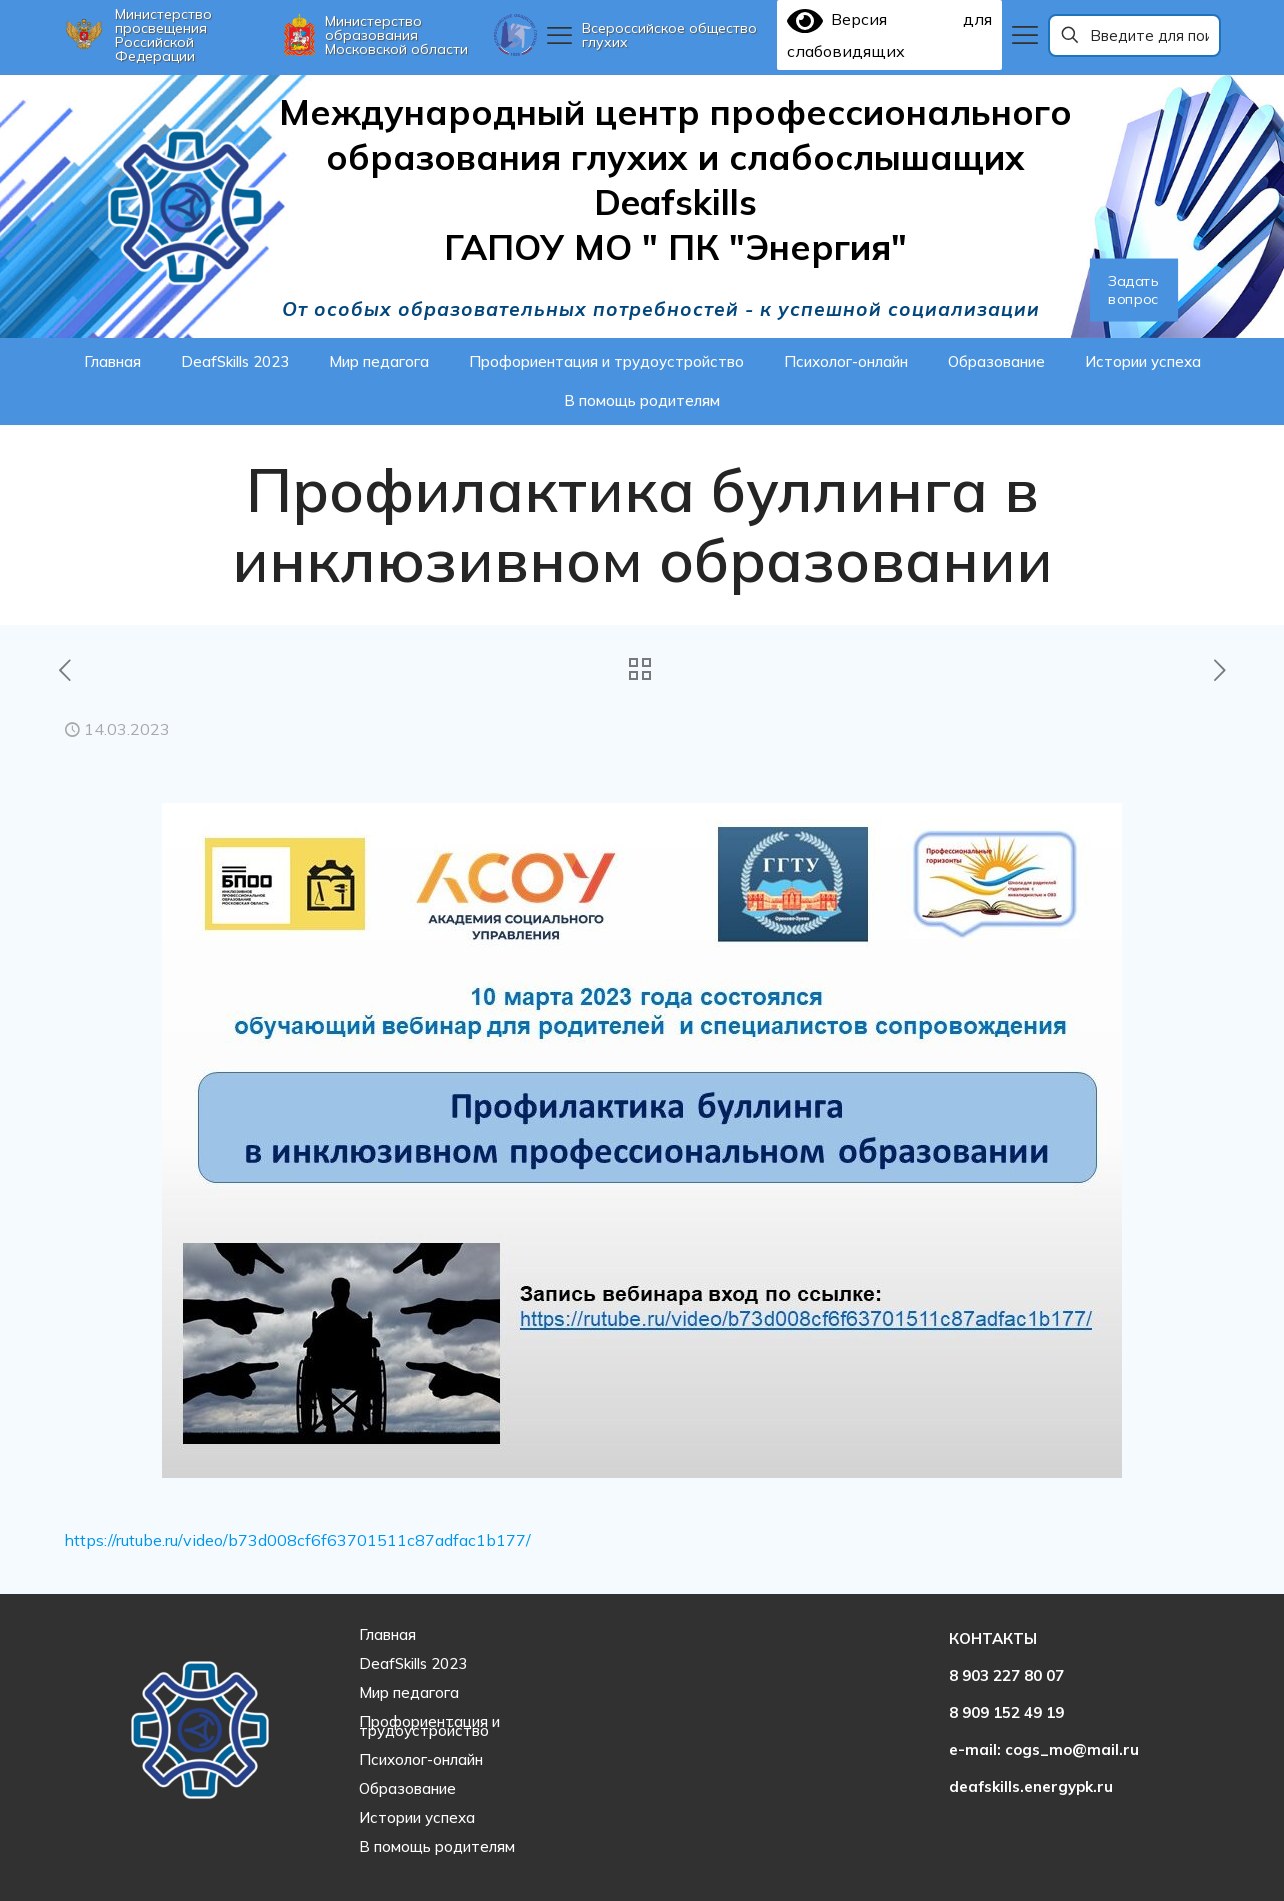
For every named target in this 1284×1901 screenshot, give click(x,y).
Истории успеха (417, 1817)
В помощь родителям (437, 1846)
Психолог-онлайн (421, 1759)
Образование (407, 1788)
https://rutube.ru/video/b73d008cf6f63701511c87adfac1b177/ (297, 1540)
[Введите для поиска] (1134, 35)
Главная (387, 1634)
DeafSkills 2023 (413, 1663)
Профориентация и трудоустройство (429, 1726)
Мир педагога (409, 1692)
